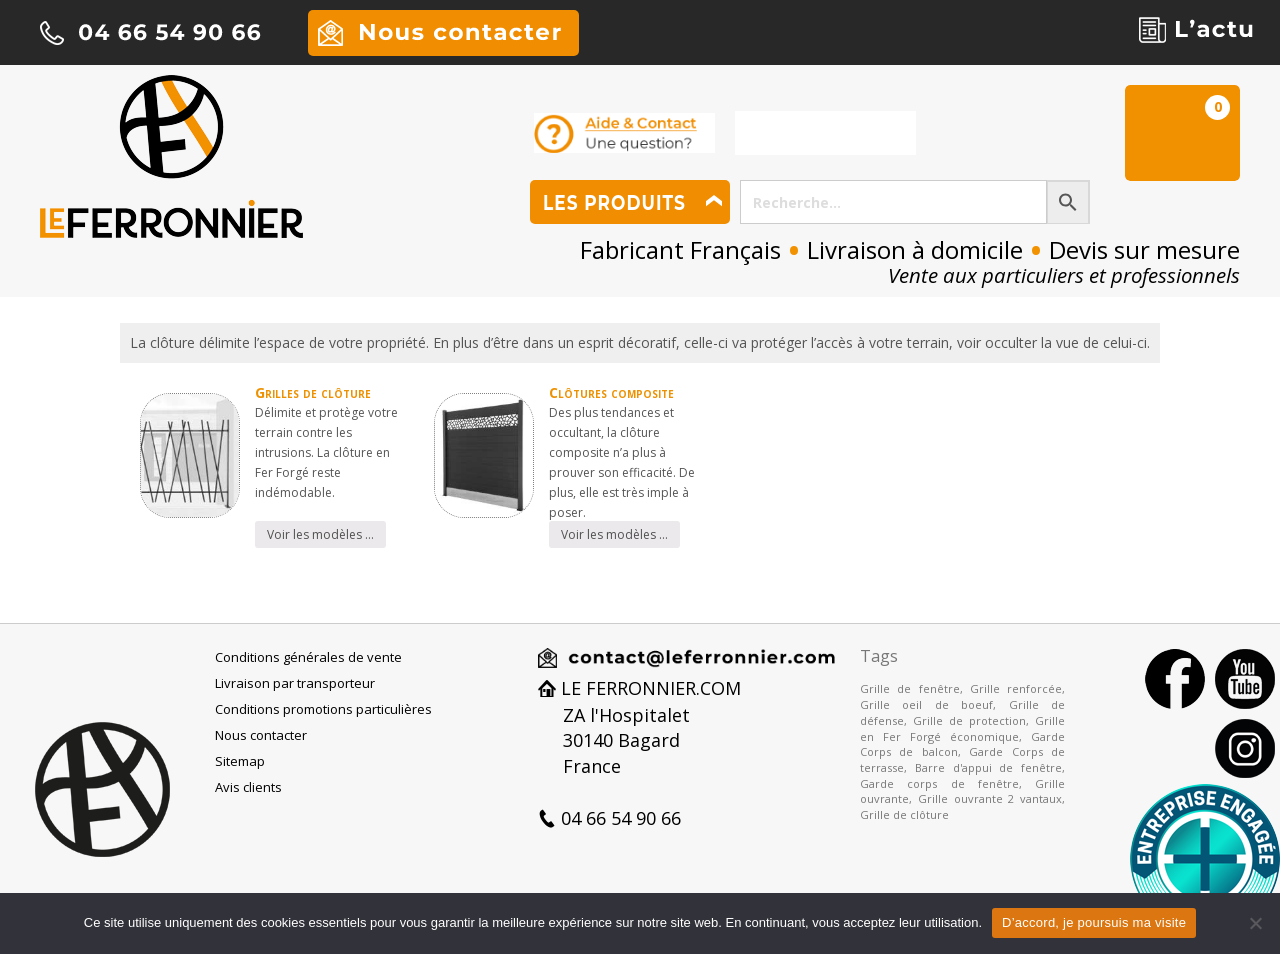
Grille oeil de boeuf (926, 704)
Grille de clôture (904, 814)
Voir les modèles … (320, 534)
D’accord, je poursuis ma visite (1094, 922)
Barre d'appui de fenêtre (988, 767)
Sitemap (240, 761)
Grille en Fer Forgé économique (962, 728)
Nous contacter (261, 735)
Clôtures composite (611, 392)
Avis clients (248, 787)
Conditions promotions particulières (323, 709)
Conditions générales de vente (308, 657)
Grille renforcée (1016, 688)
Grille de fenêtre (910, 688)
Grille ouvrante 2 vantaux (990, 798)
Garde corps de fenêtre (939, 783)
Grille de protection (969, 720)
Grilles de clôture (313, 392)
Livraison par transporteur (295, 683)
